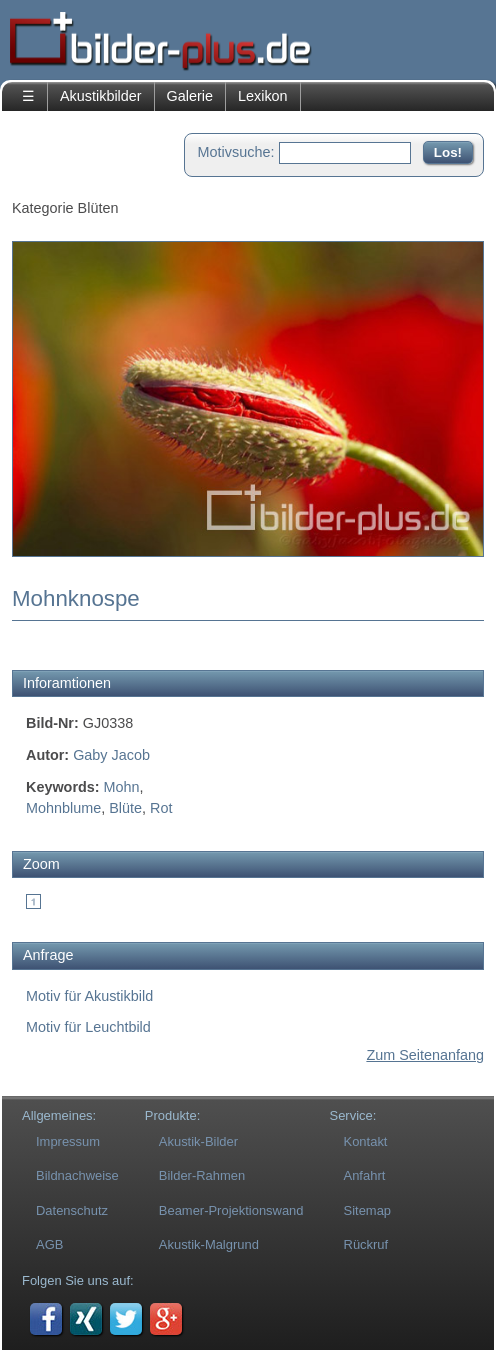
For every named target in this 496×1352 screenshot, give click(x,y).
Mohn (122, 787)
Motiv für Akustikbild (89, 996)
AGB (49, 1244)
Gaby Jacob (111, 755)
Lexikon (263, 96)
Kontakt (366, 1141)
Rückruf (366, 1244)
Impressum (68, 1141)
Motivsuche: (236, 152)
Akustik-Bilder (198, 1141)
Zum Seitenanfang (425, 1055)
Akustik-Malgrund (209, 1244)
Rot (161, 808)
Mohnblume (63, 808)
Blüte (125, 808)
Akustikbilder (101, 96)
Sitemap (368, 1210)
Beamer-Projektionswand (231, 1210)
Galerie (190, 96)
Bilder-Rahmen (202, 1175)
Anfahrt (365, 1175)
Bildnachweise (77, 1175)
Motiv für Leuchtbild (88, 1027)
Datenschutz (72, 1210)
